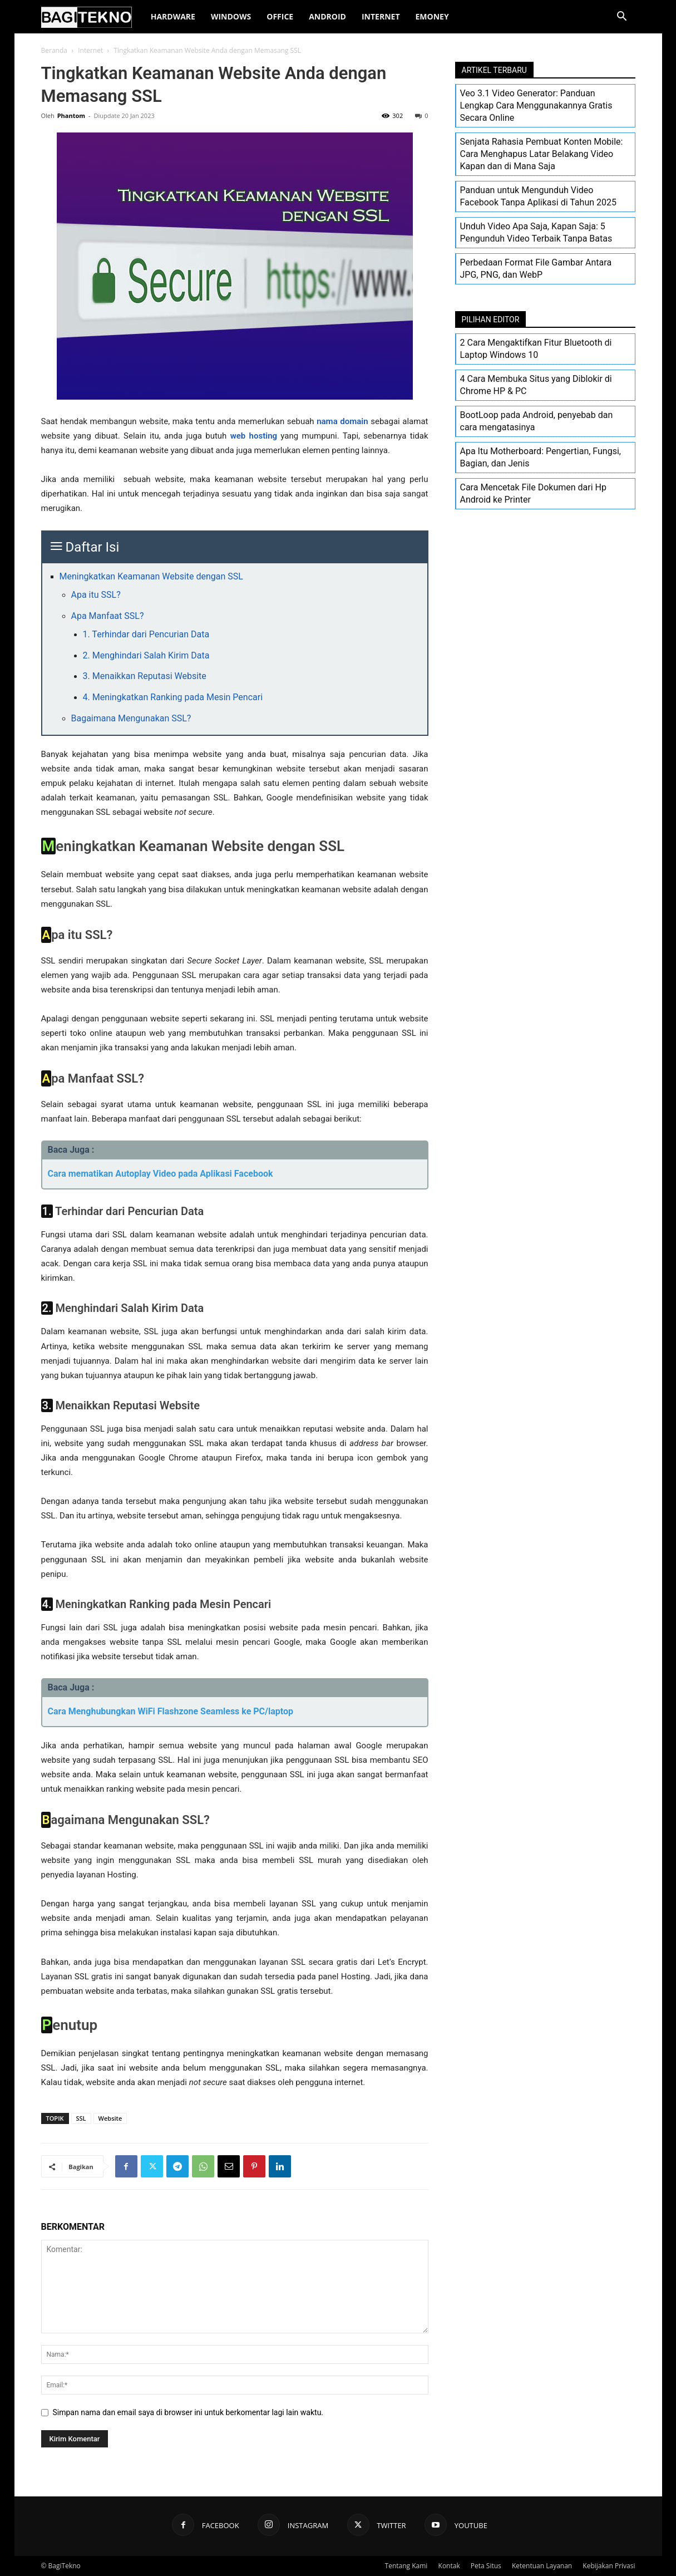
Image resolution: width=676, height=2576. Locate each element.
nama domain (342, 421)
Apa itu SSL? (96, 594)
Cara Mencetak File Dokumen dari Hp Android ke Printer (533, 493)
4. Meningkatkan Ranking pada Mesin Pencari (173, 697)
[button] (622, 17)
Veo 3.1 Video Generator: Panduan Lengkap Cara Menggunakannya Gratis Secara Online (536, 105)
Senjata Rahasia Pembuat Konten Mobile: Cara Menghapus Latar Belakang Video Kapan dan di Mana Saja (541, 153)
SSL (81, 2118)
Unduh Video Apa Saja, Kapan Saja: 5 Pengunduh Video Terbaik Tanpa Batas (536, 232)
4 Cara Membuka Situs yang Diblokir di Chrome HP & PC (536, 384)
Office (280, 16)
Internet (381, 16)
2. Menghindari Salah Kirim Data (146, 655)
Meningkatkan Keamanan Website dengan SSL (151, 576)
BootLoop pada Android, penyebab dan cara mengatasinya (536, 421)
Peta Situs (486, 2565)
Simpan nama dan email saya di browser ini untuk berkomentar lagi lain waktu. (188, 2412)
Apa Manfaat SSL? (107, 616)
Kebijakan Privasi (609, 2565)
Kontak (449, 2565)
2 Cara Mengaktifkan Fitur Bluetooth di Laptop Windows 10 (536, 348)
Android (327, 16)
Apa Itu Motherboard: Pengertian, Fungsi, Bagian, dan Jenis (540, 457)
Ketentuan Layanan (542, 2565)
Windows (231, 16)
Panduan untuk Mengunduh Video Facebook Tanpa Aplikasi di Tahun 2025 (538, 196)
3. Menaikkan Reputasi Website (144, 676)
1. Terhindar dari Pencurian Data (146, 634)
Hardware (173, 16)
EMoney (432, 16)
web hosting (253, 436)
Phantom (71, 115)
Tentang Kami (406, 2565)
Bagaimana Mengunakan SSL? (131, 718)
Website (110, 2118)
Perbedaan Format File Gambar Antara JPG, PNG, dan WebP (536, 268)
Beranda (54, 50)
